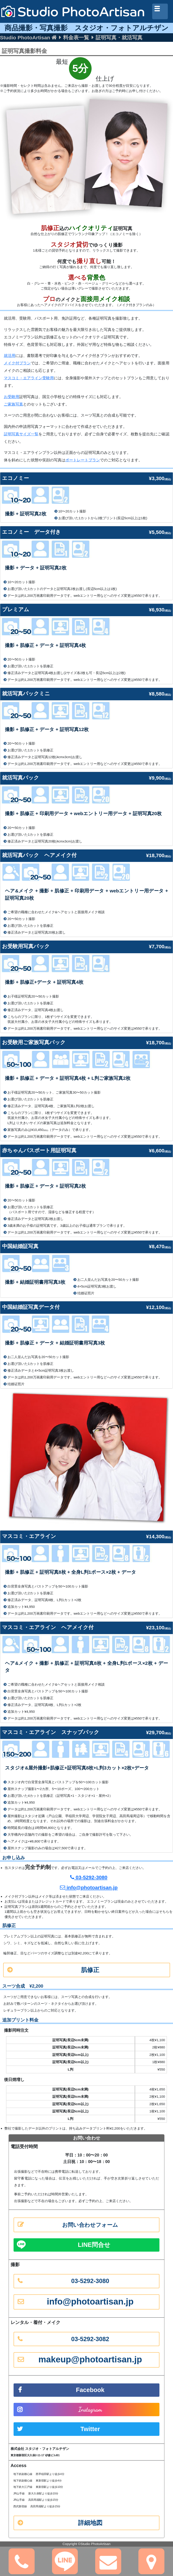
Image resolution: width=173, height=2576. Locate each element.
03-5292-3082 (90, 2339)
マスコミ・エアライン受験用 (29, 378)
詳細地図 (90, 2522)
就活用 (9, 356)
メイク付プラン (17, 363)
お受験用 (11, 397)
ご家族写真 (13, 404)
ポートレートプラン (82, 460)
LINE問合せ (94, 2244)
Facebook (90, 2390)
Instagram (90, 2409)
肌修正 (90, 1970)
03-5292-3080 (88, 1877)
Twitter (90, 2429)
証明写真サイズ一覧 (21, 434)
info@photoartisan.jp (89, 1887)
